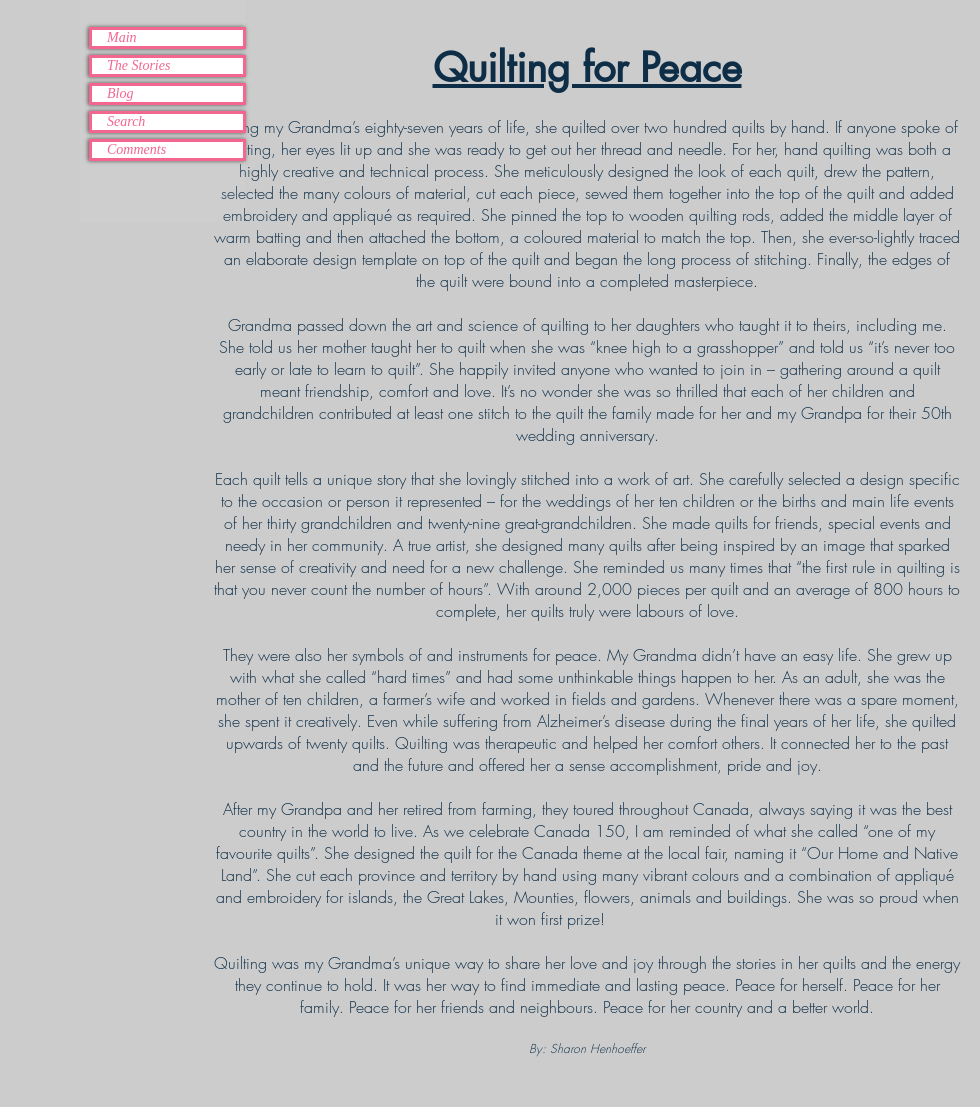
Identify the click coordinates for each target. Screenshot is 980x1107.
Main (122, 37)
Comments (136, 149)
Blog (120, 93)
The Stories (138, 65)
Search (126, 121)
